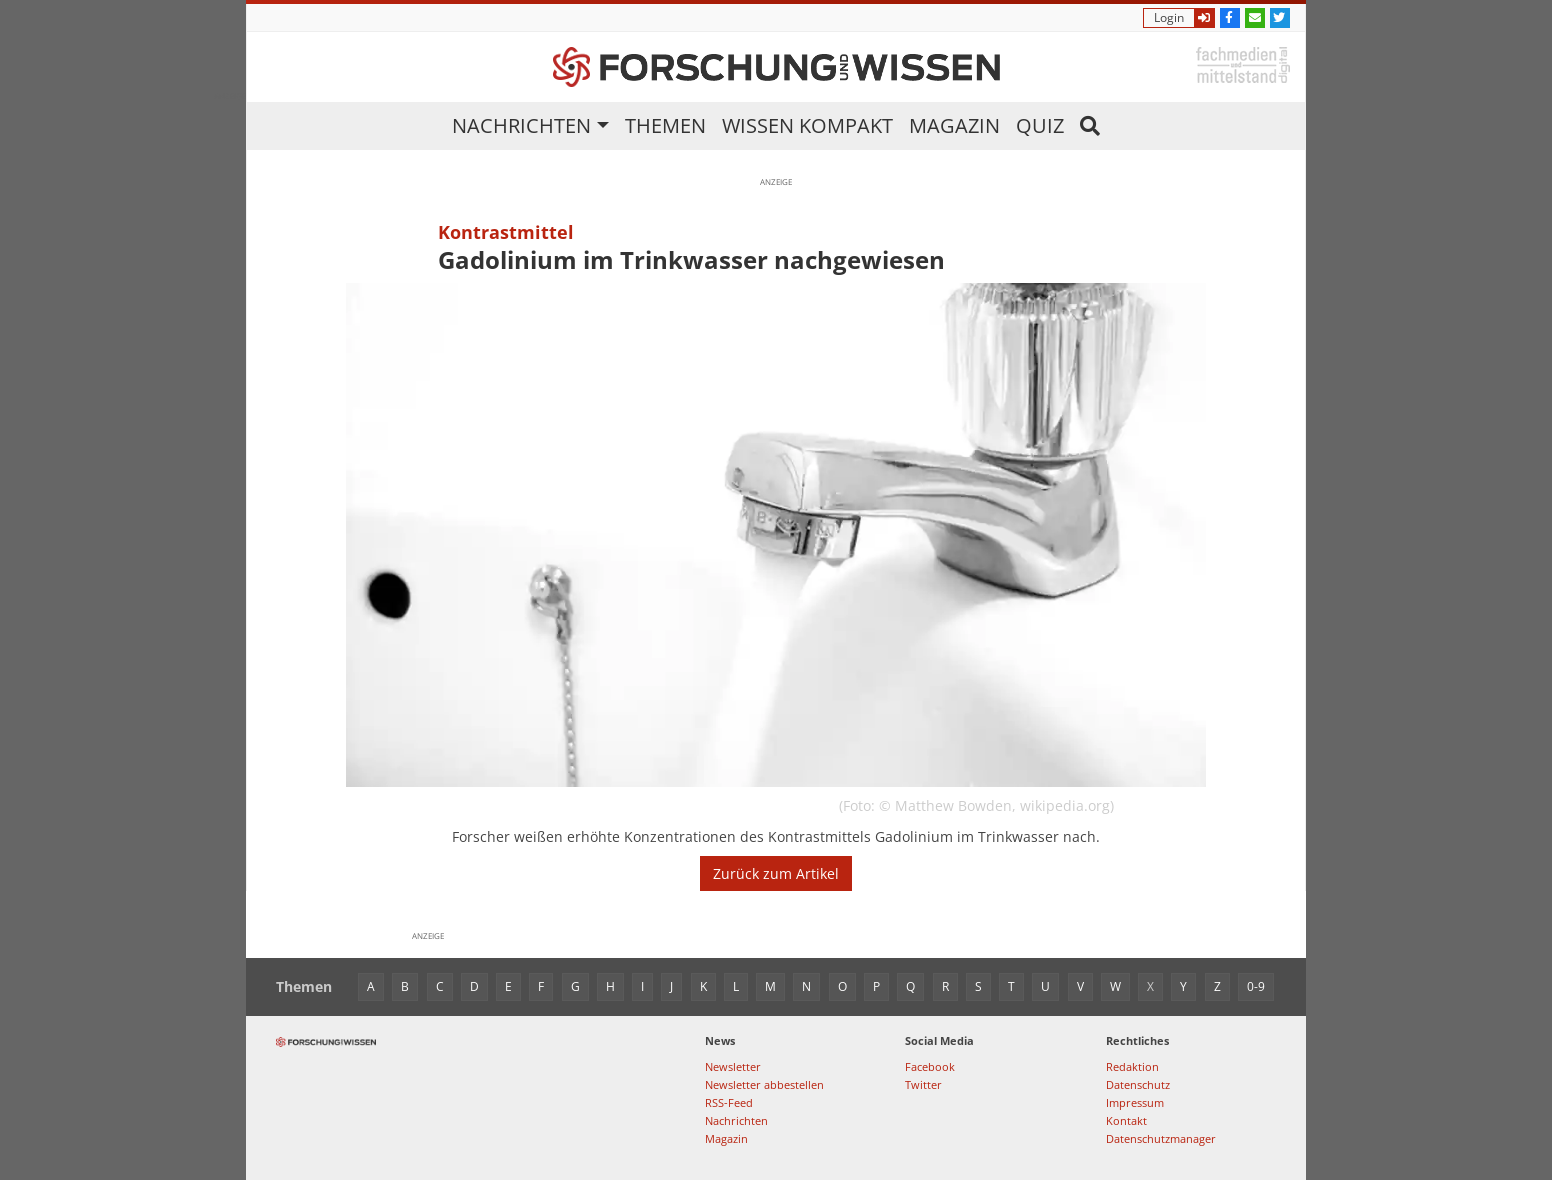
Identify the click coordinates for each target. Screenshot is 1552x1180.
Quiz (1040, 125)
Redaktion (1132, 1066)
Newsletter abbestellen (764, 1084)
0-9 (1256, 986)
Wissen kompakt (807, 125)
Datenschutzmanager (1161, 1138)
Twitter (923, 1084)
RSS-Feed (729, 1102)
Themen (665, 125)
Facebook (930, 1066)
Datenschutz (1138, 1084)
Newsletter (733, 1066)
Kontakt (1126, 1120)
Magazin (954, 125)
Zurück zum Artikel (776, 873)
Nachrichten (521, 125)
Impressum (1135, 1102)
